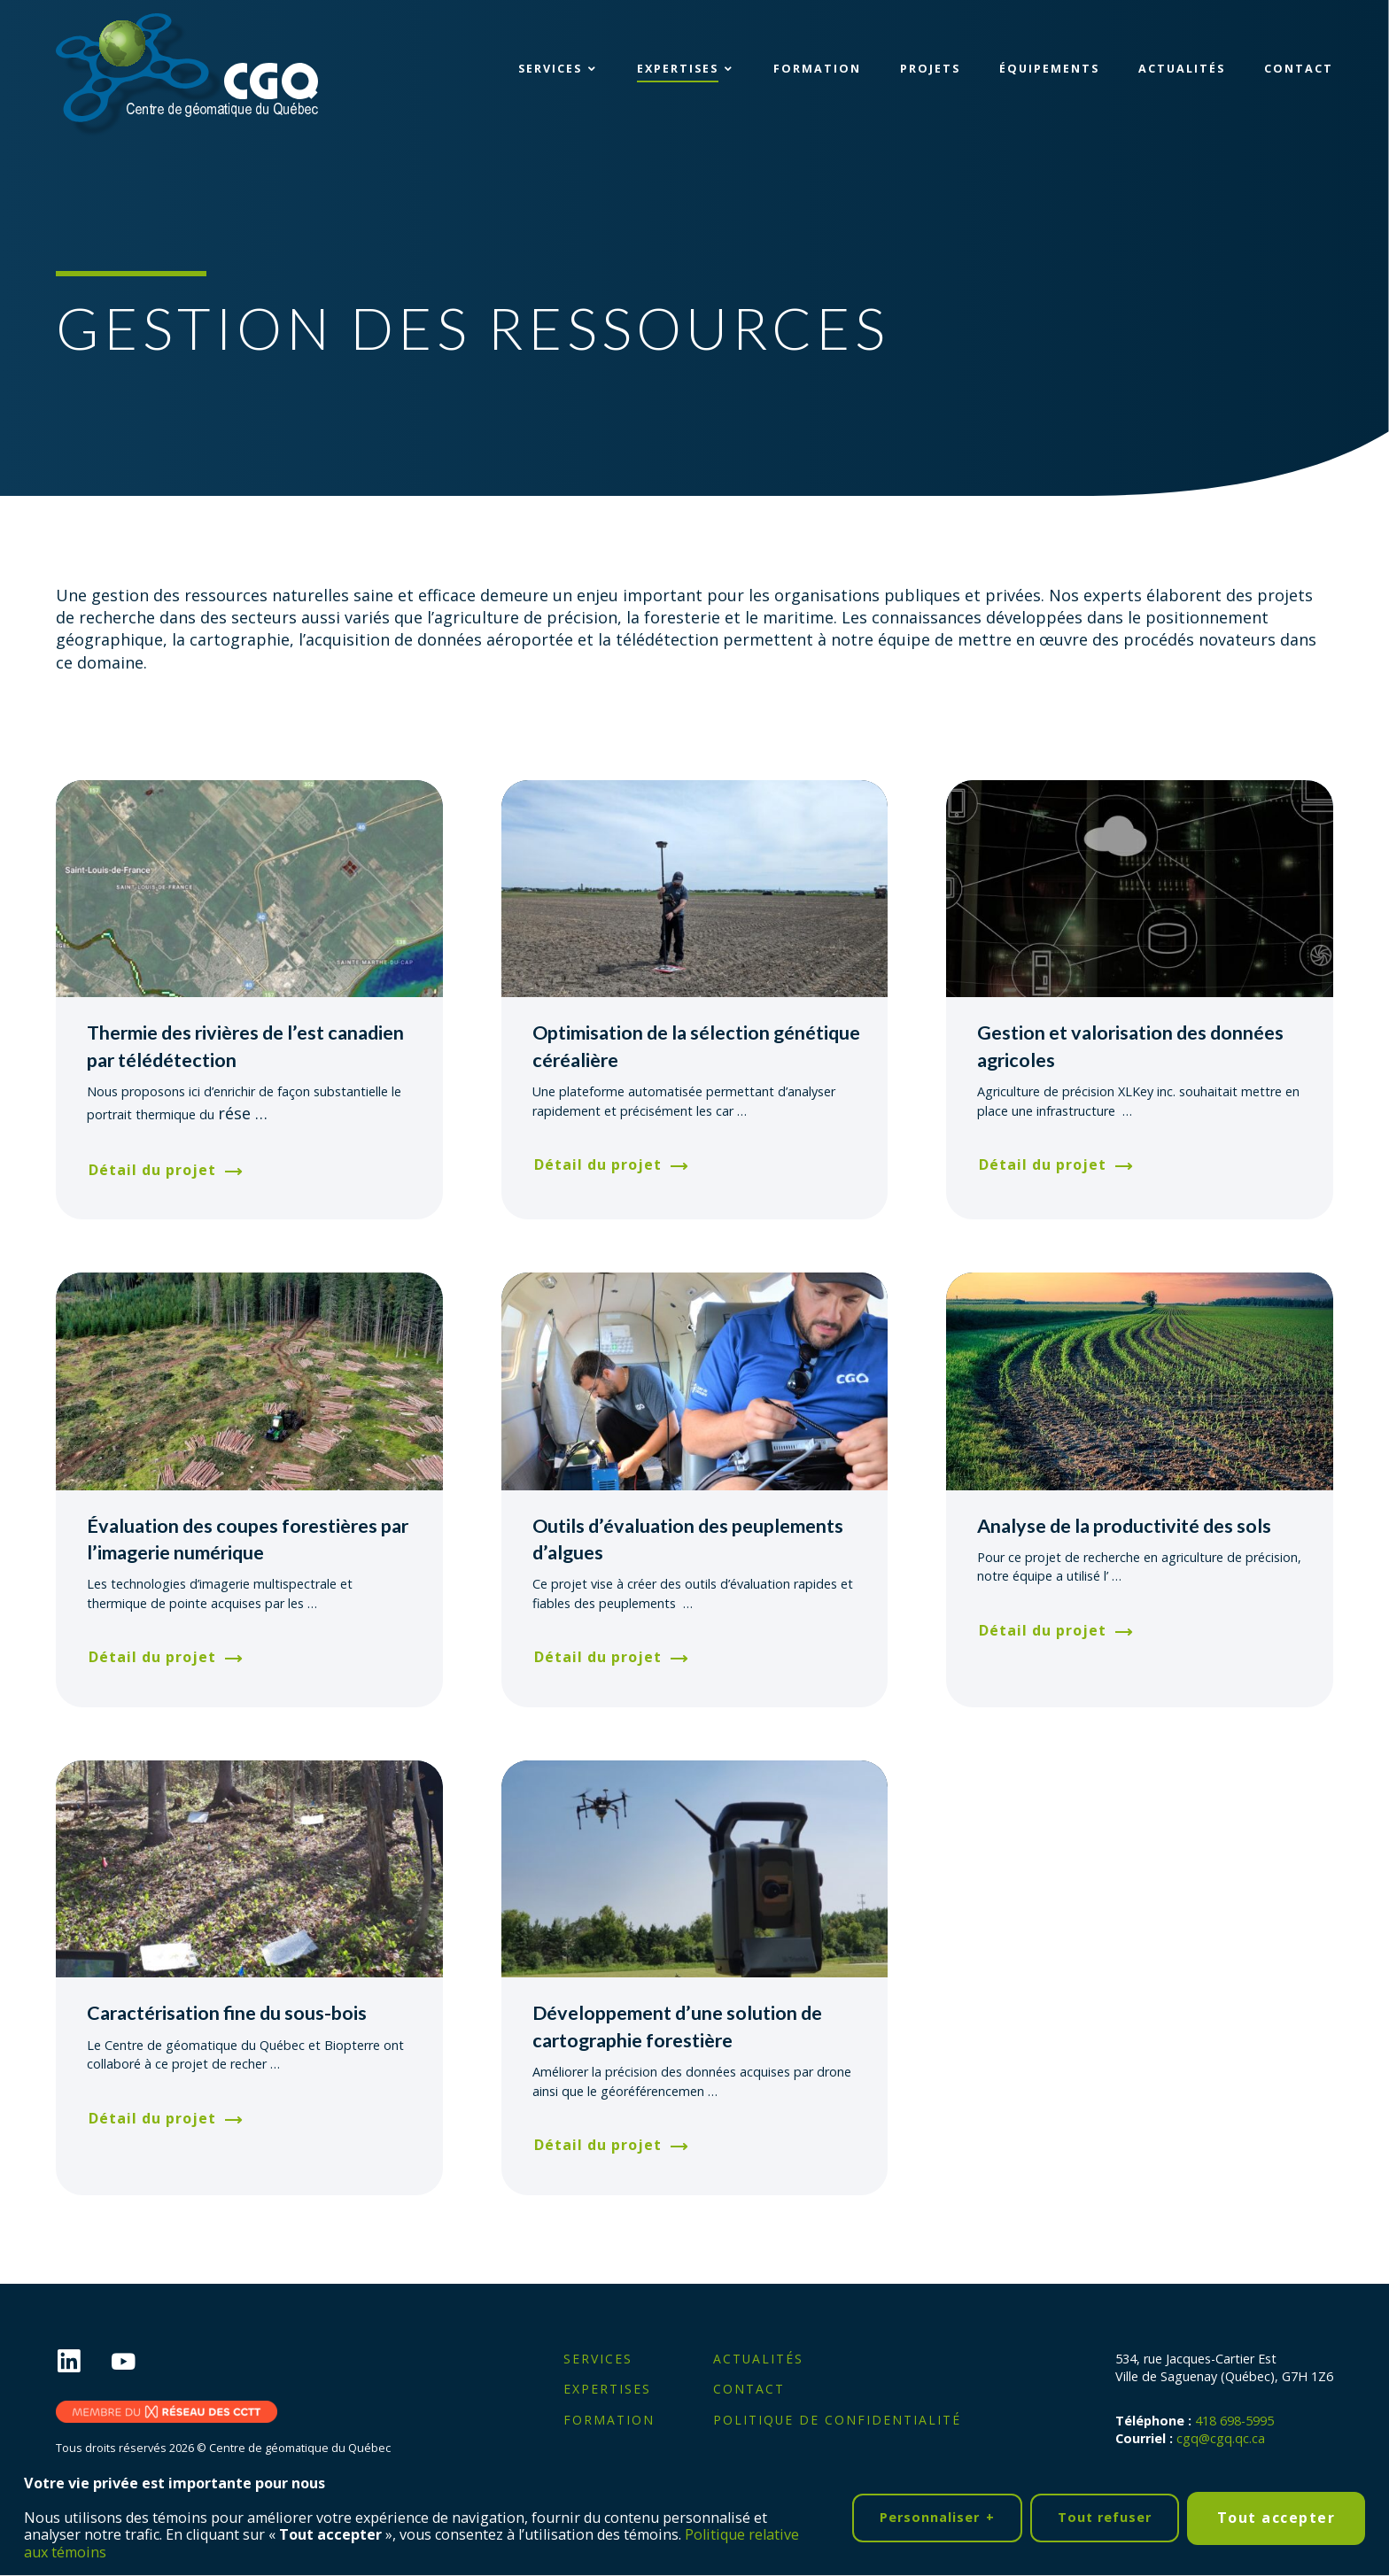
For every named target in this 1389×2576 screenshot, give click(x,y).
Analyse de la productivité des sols (1124, 1525)
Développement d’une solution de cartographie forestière (677, 2026)
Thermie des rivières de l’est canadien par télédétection (245, 1046)
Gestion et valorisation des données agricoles (1130, 1046)
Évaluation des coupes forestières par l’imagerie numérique (247, 1539)
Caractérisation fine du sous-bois (227, 2012)
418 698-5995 (1234, 2420)
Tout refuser (1105, 2513)
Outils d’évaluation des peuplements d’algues (687, 1539)
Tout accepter (1276, 2513)
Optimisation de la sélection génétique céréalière (696, 1046)
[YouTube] (137, 2362)
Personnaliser (937, 2514)
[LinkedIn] (83, 2362)
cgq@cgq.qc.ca (1220, 2438)
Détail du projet (152, 1170)
